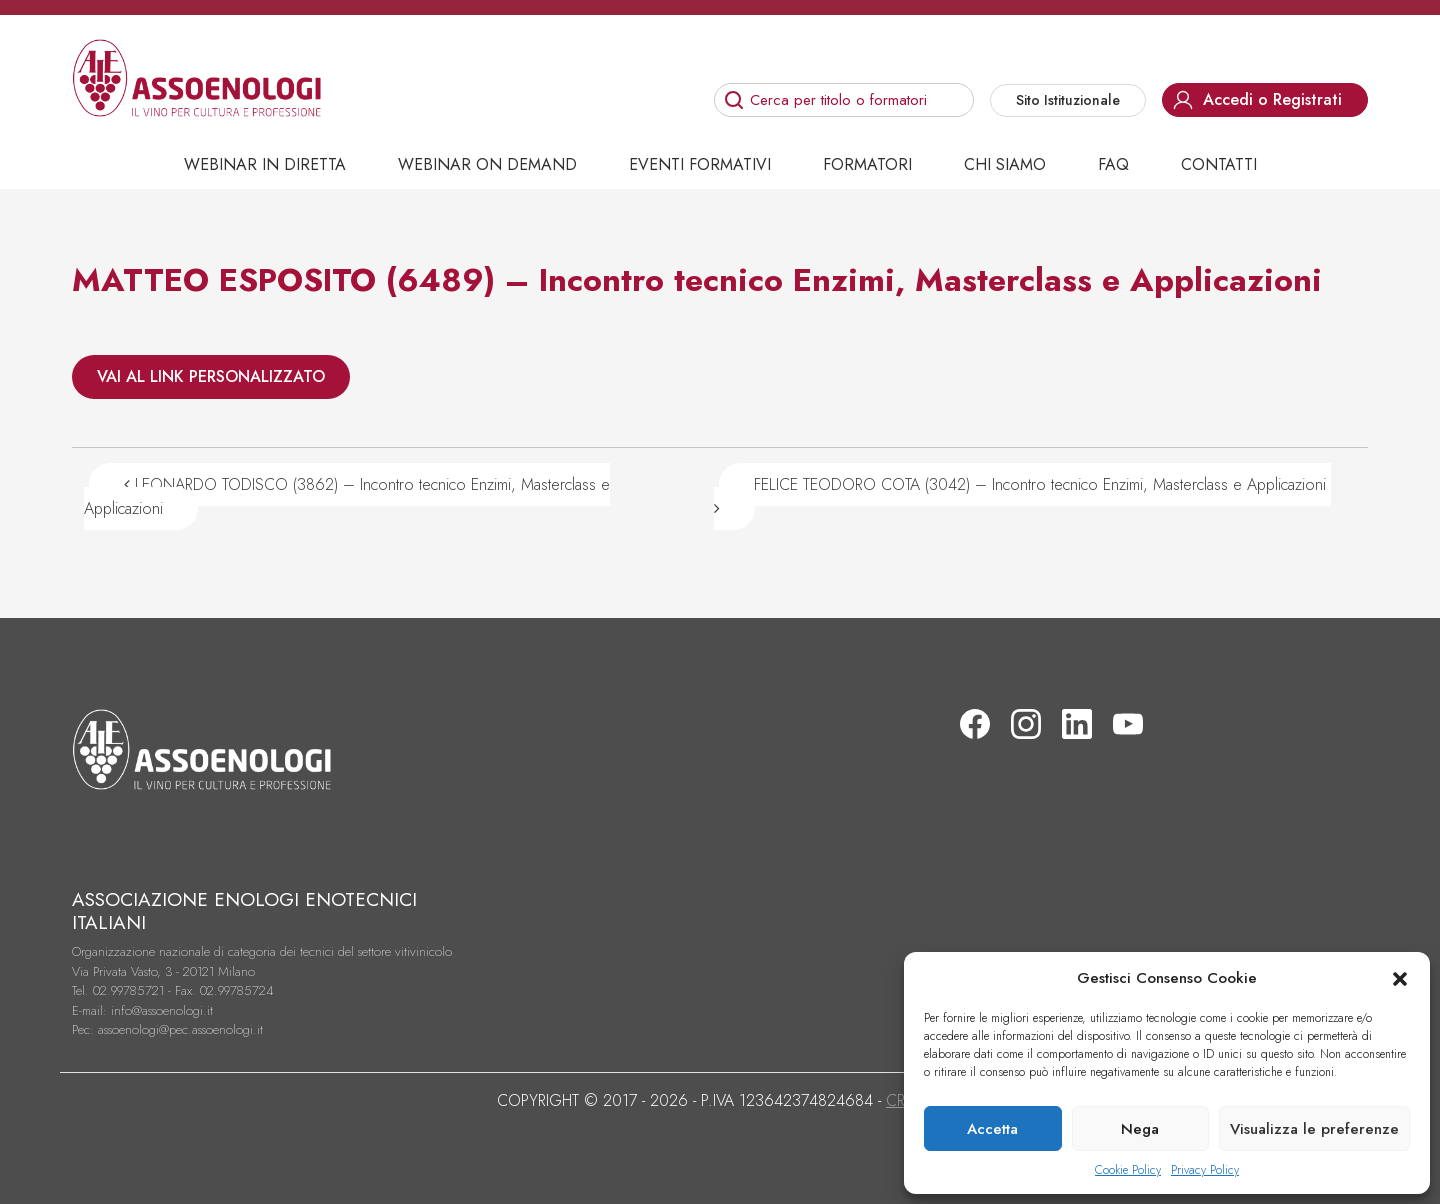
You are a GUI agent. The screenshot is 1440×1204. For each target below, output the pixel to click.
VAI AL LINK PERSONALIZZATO (211, 376)
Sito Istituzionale (1068, 100)
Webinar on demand (487, 164)
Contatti (1219, 164)
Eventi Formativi (700, 164)
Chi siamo (1005, 164)
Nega (1140, 1129)
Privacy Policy (1205, 1170)
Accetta (992, 1129)
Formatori (867, 164)
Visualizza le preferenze (1314, 1129)
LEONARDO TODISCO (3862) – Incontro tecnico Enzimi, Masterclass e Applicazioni (347, 496)
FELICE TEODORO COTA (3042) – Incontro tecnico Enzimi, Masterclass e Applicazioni (1022, 494)
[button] (1400, 978)
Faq (1113, 164)
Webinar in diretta (265, 164)
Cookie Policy (1128, 1170)
